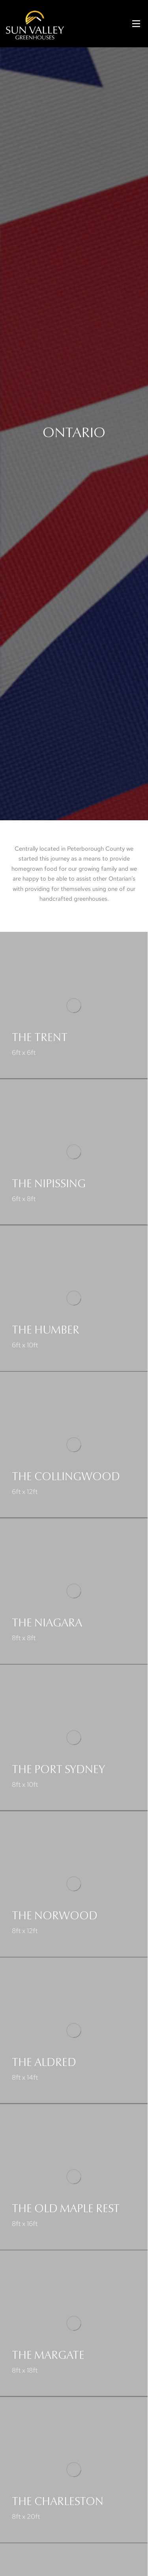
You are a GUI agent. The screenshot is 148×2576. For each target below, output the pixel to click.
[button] (136, 24)
